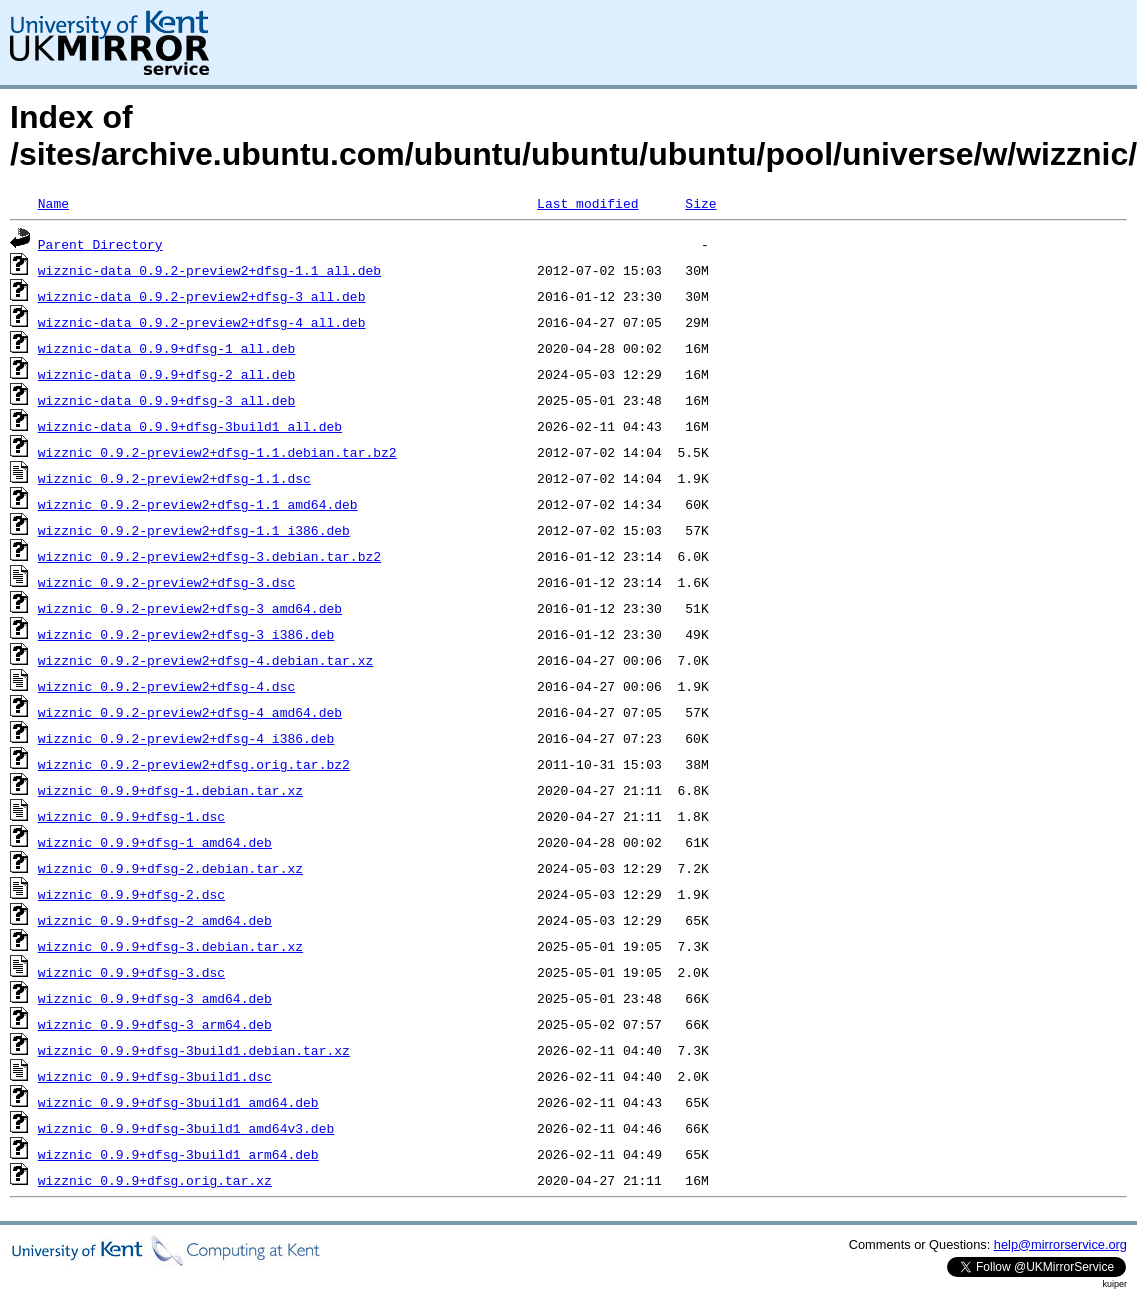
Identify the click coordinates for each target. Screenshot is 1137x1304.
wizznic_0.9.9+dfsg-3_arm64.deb (155, 1024)
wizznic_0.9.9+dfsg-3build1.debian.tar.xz (194, 1050)
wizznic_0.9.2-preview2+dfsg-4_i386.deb (186, 738)
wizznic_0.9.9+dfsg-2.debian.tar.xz (170, 868)
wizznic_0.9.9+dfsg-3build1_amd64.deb (178, 1102)
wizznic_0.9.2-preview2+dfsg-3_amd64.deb (190, 608)
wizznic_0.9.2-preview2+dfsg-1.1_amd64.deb (198, 504)
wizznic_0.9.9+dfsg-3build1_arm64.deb (178, 1154)
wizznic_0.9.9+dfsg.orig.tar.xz (155, 1180)
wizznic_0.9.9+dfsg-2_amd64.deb (155, 920)
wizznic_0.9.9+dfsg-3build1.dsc (155, 1076)
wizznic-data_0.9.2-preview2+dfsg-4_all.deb (202, 322)
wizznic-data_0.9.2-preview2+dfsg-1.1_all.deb (209, 270)
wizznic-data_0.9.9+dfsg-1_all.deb (166, 348)
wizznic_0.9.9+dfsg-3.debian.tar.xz (170, 946)
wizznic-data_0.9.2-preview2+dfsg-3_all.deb (202, 296)
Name (53, 203)
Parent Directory (100, 244)
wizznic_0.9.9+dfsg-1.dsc (131, 816)
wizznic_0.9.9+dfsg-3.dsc (131, 972)
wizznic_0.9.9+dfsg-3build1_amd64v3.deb (186, 1128)
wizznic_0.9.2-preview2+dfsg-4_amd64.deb (190, 712)
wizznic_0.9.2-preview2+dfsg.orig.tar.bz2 (194, 764)
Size (700, 203)
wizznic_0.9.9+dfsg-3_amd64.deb (155, 998)
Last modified (587, 203)
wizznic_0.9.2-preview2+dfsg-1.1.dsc (174, 478)
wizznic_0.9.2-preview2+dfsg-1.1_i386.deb (194, 530)
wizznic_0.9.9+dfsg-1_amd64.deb (155, 842)
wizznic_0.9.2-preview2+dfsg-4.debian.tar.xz (205, 660)
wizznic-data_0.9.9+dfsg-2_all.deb (166, 374)
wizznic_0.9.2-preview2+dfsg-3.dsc (166, 582)
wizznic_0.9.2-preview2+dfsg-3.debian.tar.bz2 (209, 556)
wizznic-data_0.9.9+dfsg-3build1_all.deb (190, 426)
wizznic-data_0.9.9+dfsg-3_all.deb (166, 400)
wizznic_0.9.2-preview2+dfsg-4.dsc (166, 686)
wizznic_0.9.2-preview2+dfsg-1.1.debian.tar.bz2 (217, 452)
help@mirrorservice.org (1060, 1244)
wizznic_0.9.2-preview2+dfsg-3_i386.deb (186, 634)
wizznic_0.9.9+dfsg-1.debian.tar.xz (170, 790)
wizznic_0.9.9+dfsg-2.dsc (131, 894)
